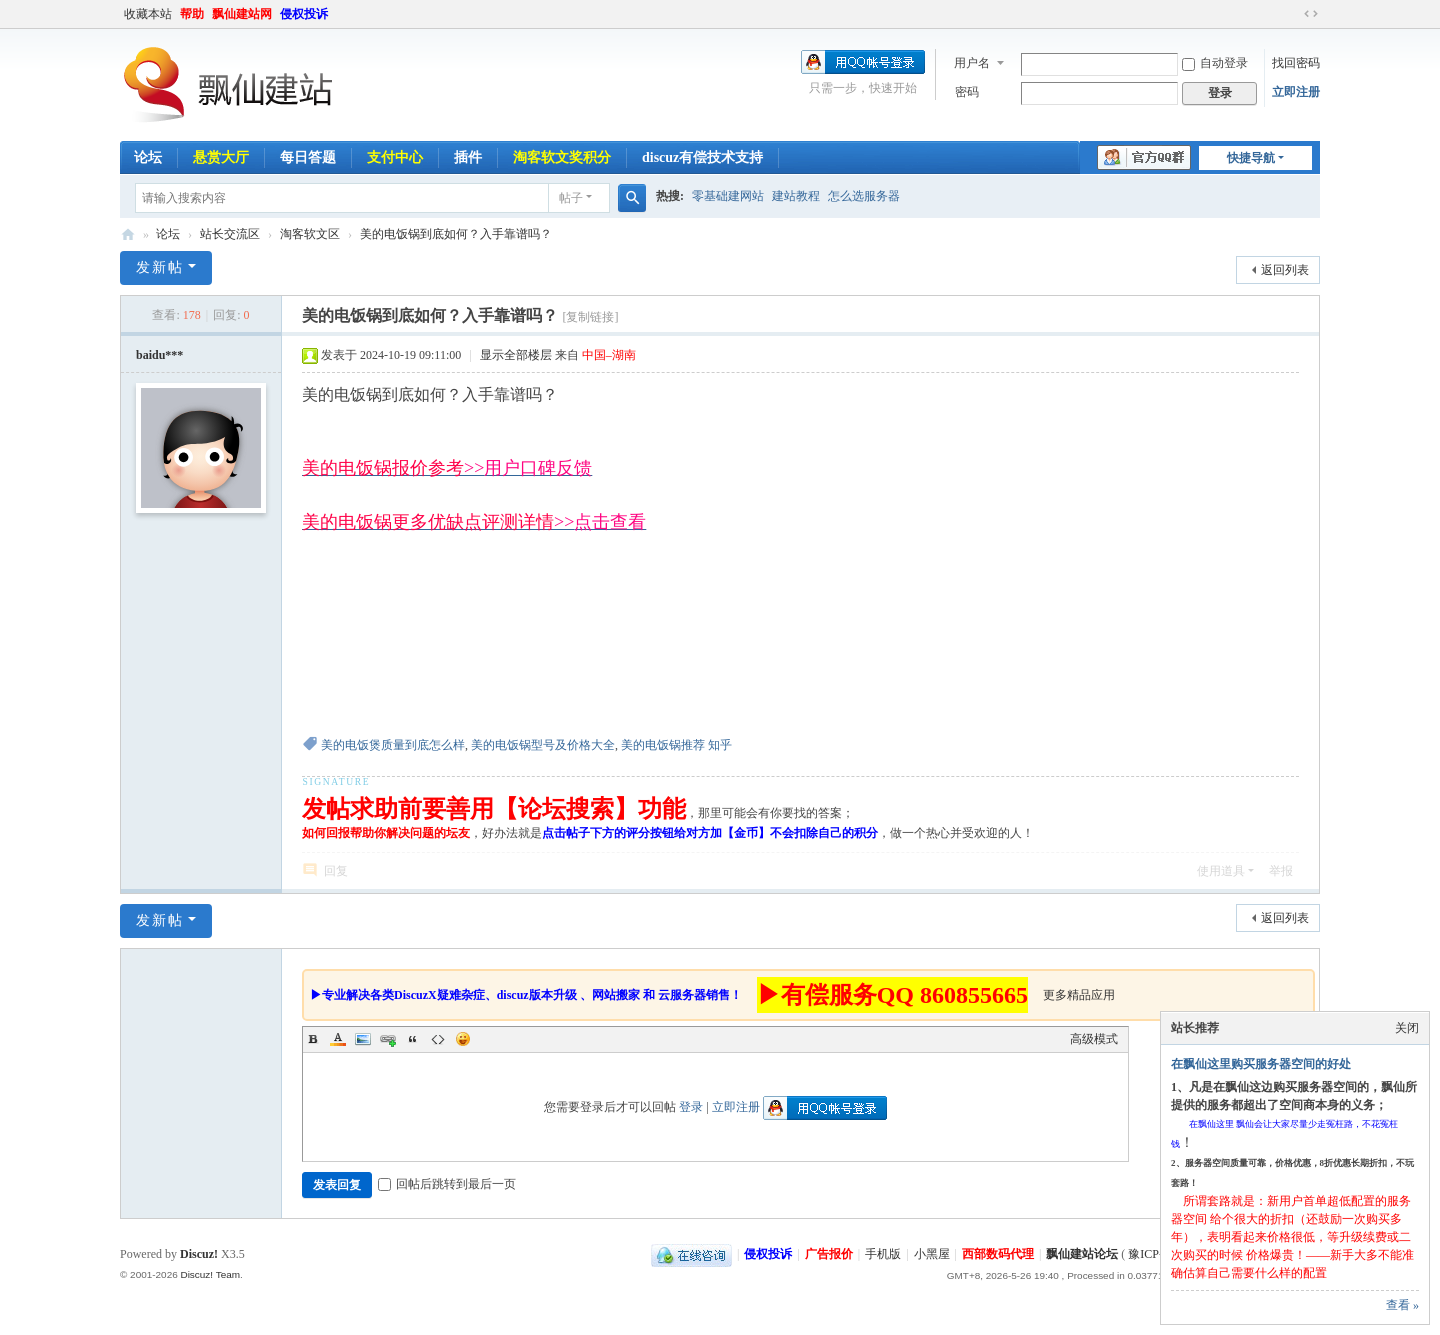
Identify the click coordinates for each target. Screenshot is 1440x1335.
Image (363, 1039)
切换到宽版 (1311, 14)
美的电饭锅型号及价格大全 (543, 745)
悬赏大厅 (221, 157)
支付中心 (395, 157)
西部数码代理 (998, 1254)
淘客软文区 (310, 234)
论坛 (148, 157)
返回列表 (1285, 270)
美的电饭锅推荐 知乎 (676, 745)
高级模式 (1094, 1039)
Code (438, 1039)
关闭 (1407, 1028)
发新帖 (160, 267)
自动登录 (1215, 63)
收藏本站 (148, 14)
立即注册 (1296, 92)
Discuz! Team (210, 1274)
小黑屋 (932, 1254)
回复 (336, 871)
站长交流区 (230, 234)
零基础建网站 (728, 196)
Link (388, 1039)
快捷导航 (1251, 158)
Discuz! (199, 1254)
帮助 (192, 14)
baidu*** (159, 355)
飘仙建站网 (242, 14)
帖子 (571, 198)
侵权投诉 (304, 14)
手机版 (883, 1254)
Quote (413, 1039)
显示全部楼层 (516, 355)
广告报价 (829, 1254)
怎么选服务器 (864, 196)
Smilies (463, 1039)
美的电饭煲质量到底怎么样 (393, 745)
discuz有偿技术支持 (702, 157)
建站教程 (796, 196)
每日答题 (308, 157)
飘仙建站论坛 (128, 234)
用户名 (972, 63)
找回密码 (1296, 63)
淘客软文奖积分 (562, 157)
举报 (1281, 871)
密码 (967, 92)
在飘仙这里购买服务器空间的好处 (1261, 1064)
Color (338, 1039)
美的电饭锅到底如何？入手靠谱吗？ (456, 234)
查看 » (1402, 1305)
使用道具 (1221, 871)
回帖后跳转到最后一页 (447, 1184)
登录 (691, 1107)
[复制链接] (590, 317)
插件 (468, 157)
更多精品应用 (1079, 995)
